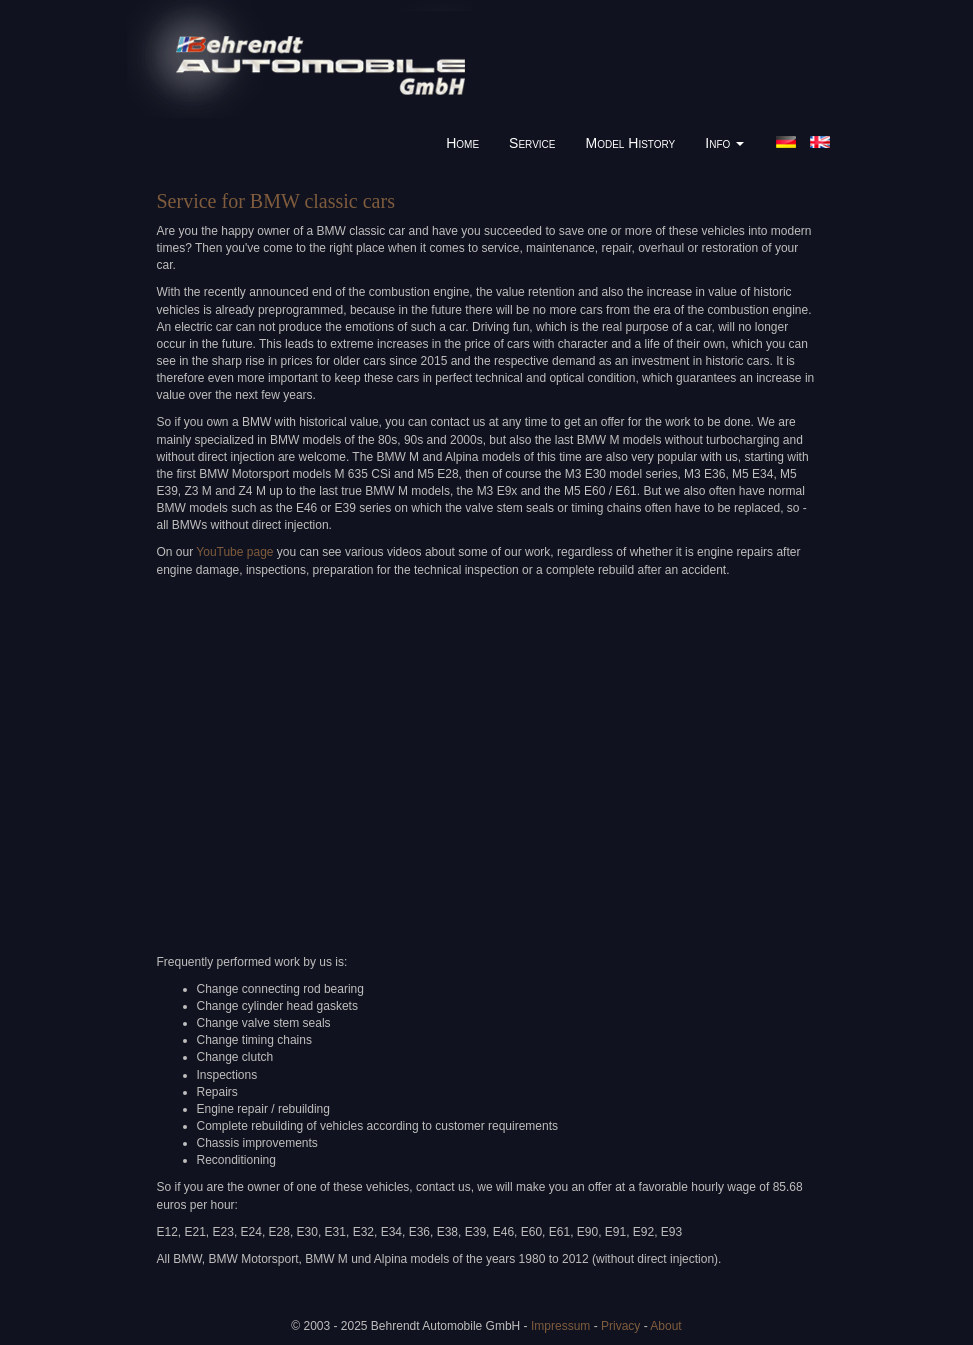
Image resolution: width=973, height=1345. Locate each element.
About (665, 1326)
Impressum (560, 1326)
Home (462, 143)
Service (532, 143)
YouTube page (234, 552)
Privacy (620, 1326)
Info (724, 143)
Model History (631, 143)
